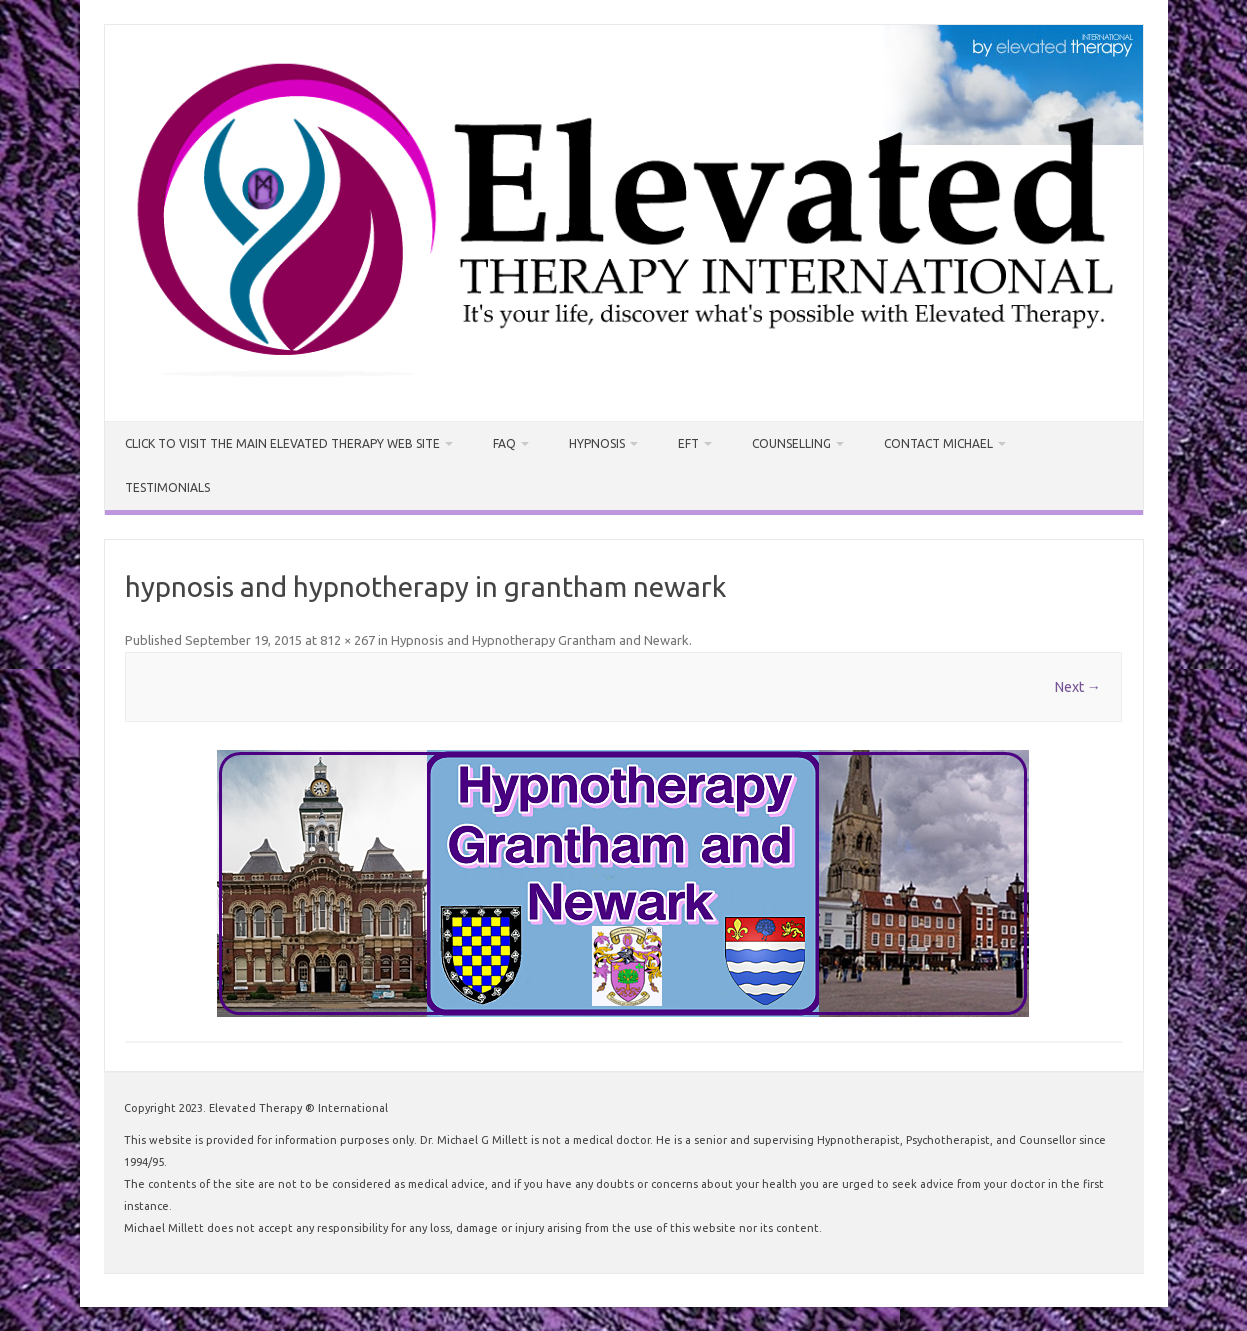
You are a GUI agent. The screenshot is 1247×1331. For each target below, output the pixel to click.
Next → (1078, 687)
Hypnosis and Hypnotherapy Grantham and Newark (540, 640)
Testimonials (167, 487)
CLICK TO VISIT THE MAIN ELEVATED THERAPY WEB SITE (282, 443)
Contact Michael (938, 443)
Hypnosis (597, 443)
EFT (688, 443)
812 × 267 (347, 640)
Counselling (791, 443)
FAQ (504, 443)
